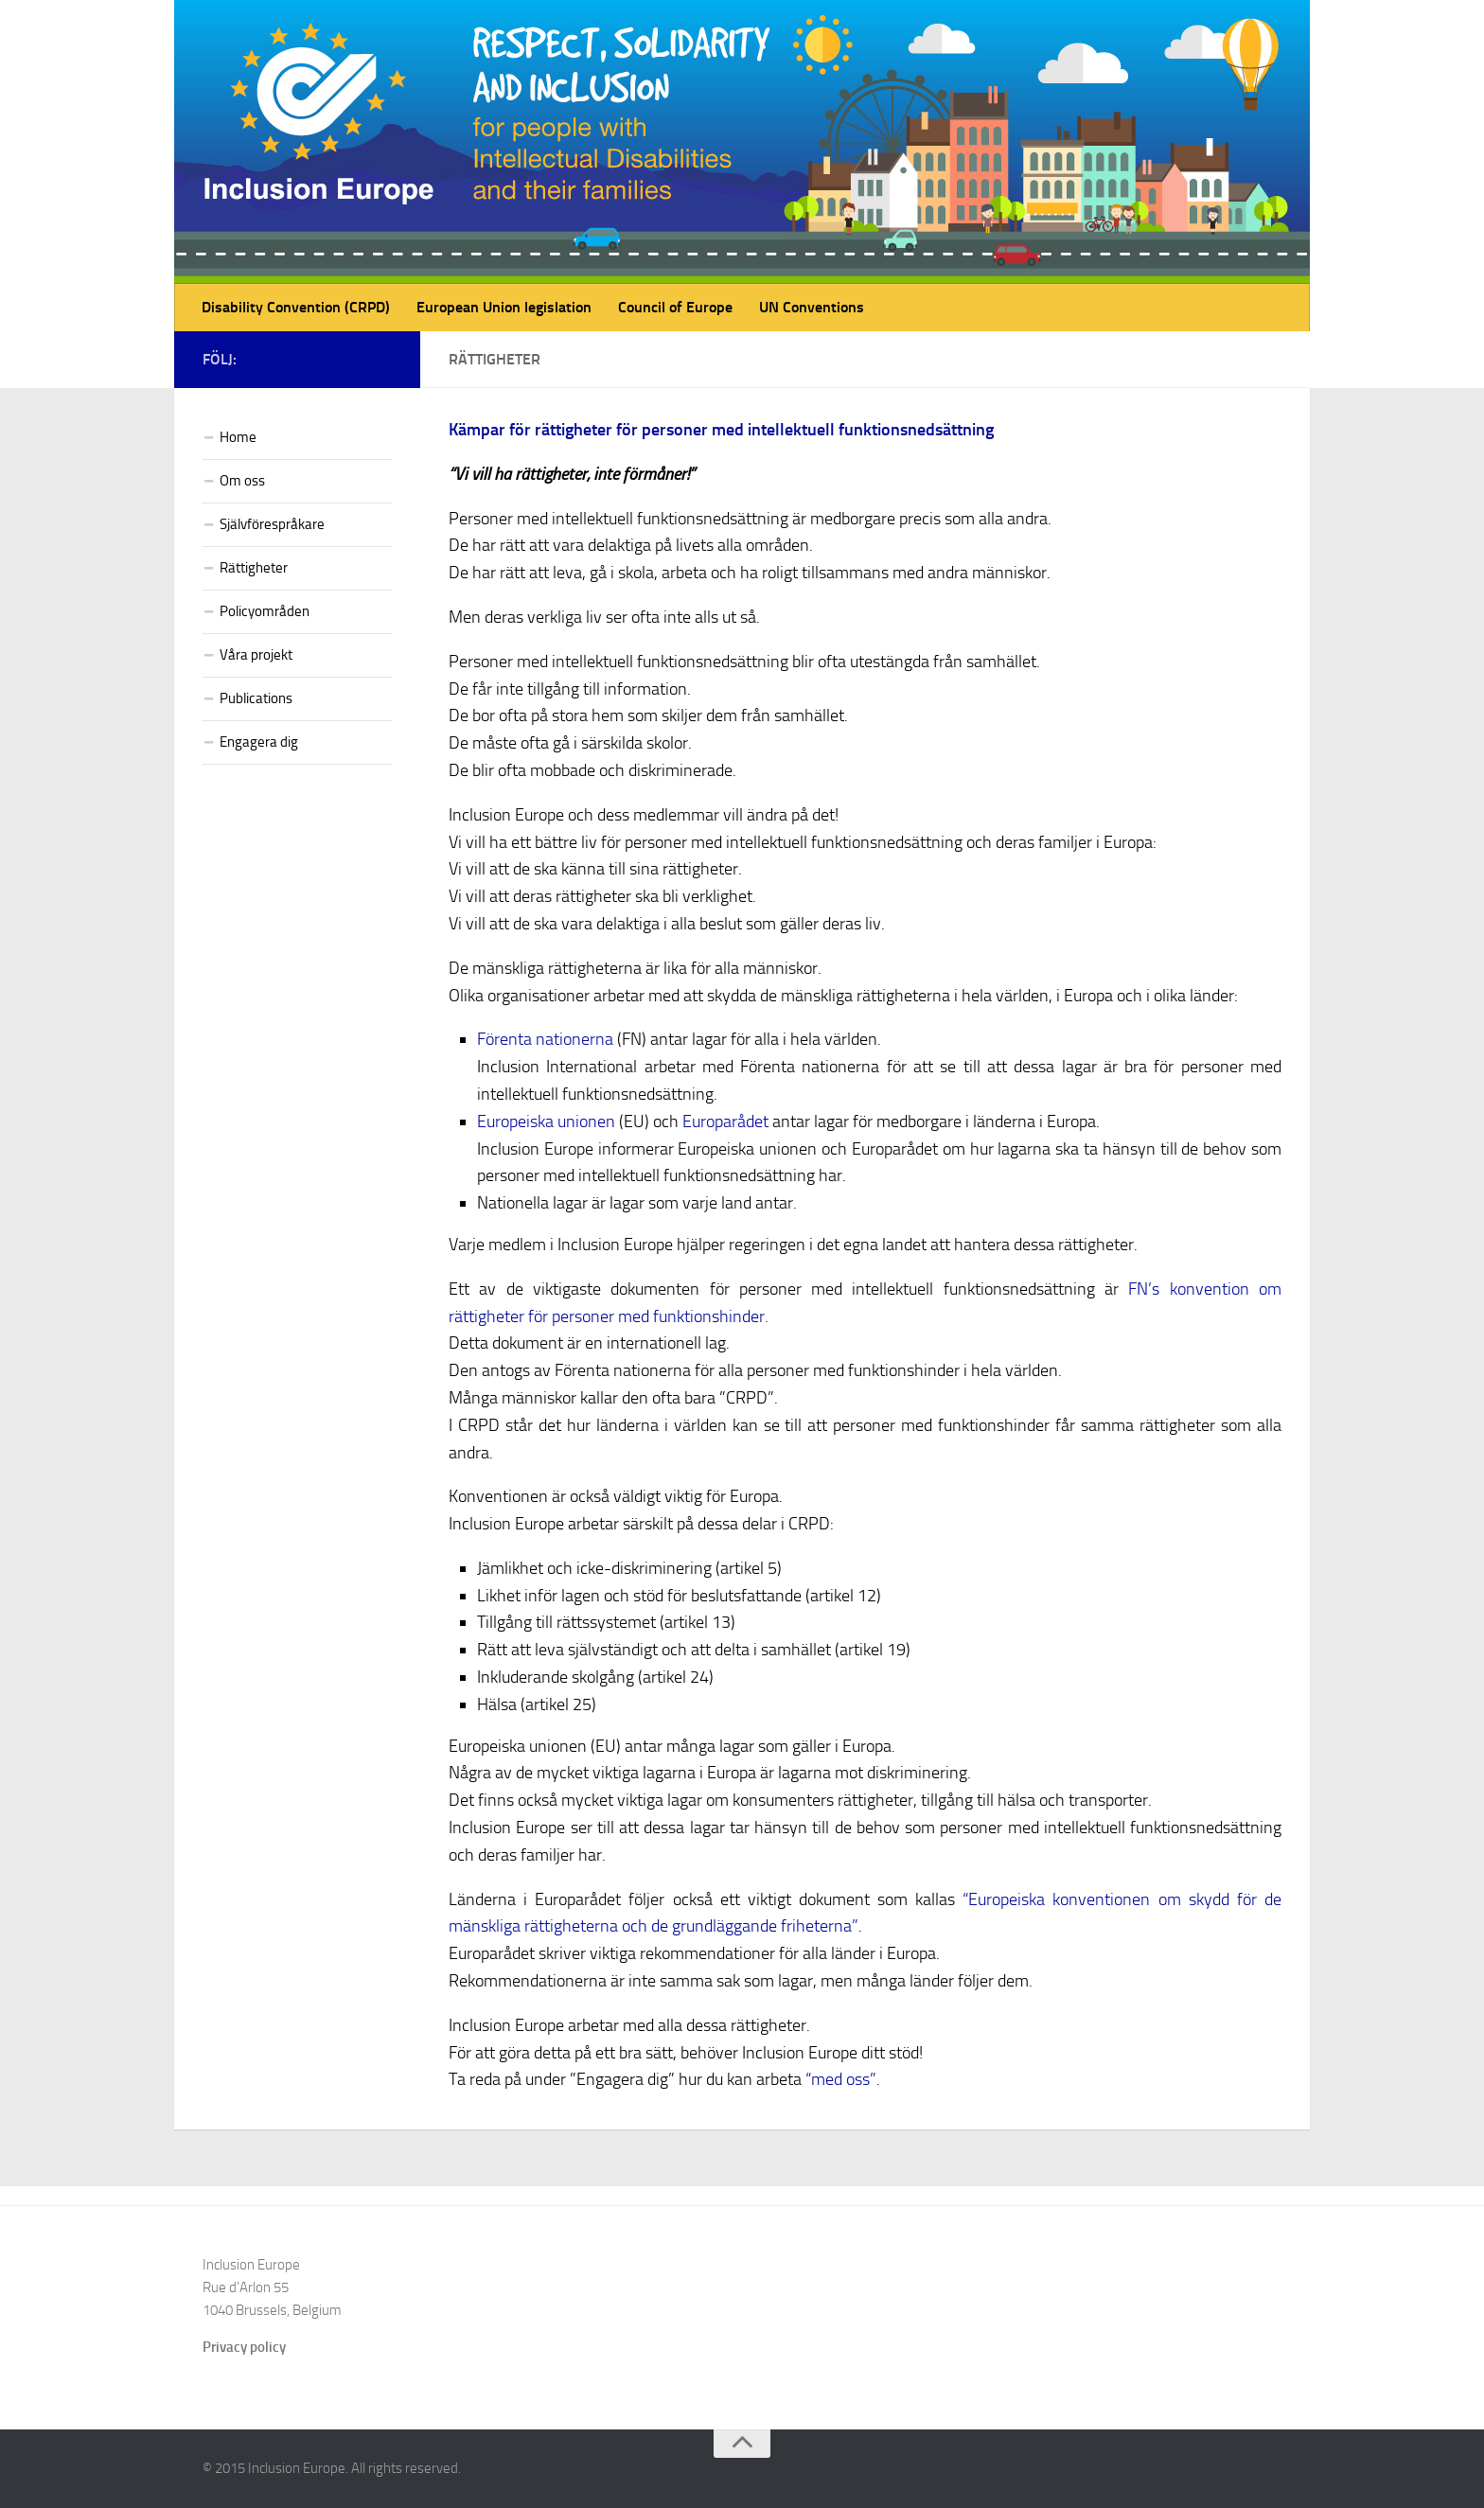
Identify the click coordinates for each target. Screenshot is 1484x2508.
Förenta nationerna (545, 1039)
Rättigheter (254, 567)
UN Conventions (811, 307)
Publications (256, 698)
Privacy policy (244, 2347)
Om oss (242, 480)
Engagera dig (259, 742)
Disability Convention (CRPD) (296, 307)
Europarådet (725, 1121)
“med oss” (840, 2079)
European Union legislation (504, 307)
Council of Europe (675, 307)
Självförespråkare (272, 524)
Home (238, 437)
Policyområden (264, 611)
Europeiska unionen (546, 1121)
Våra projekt (256, 654)
